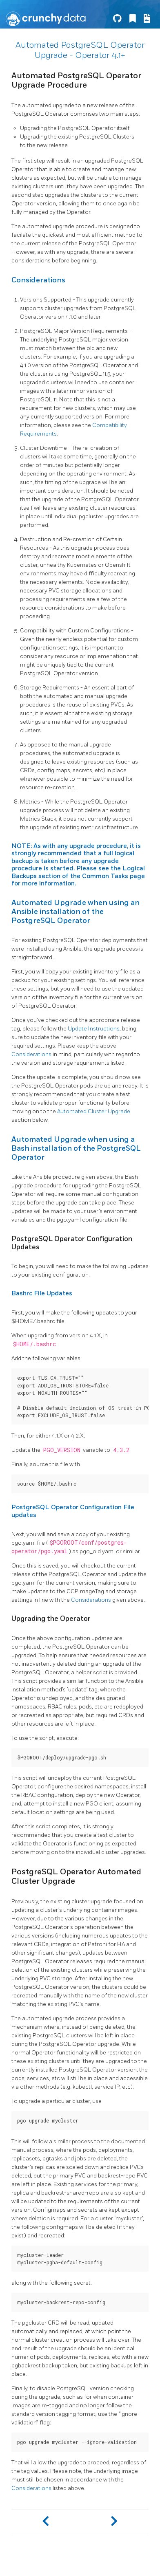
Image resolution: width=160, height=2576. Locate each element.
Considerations (31, 1054)
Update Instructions (94, 1028)
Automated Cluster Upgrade (93, 1111)
